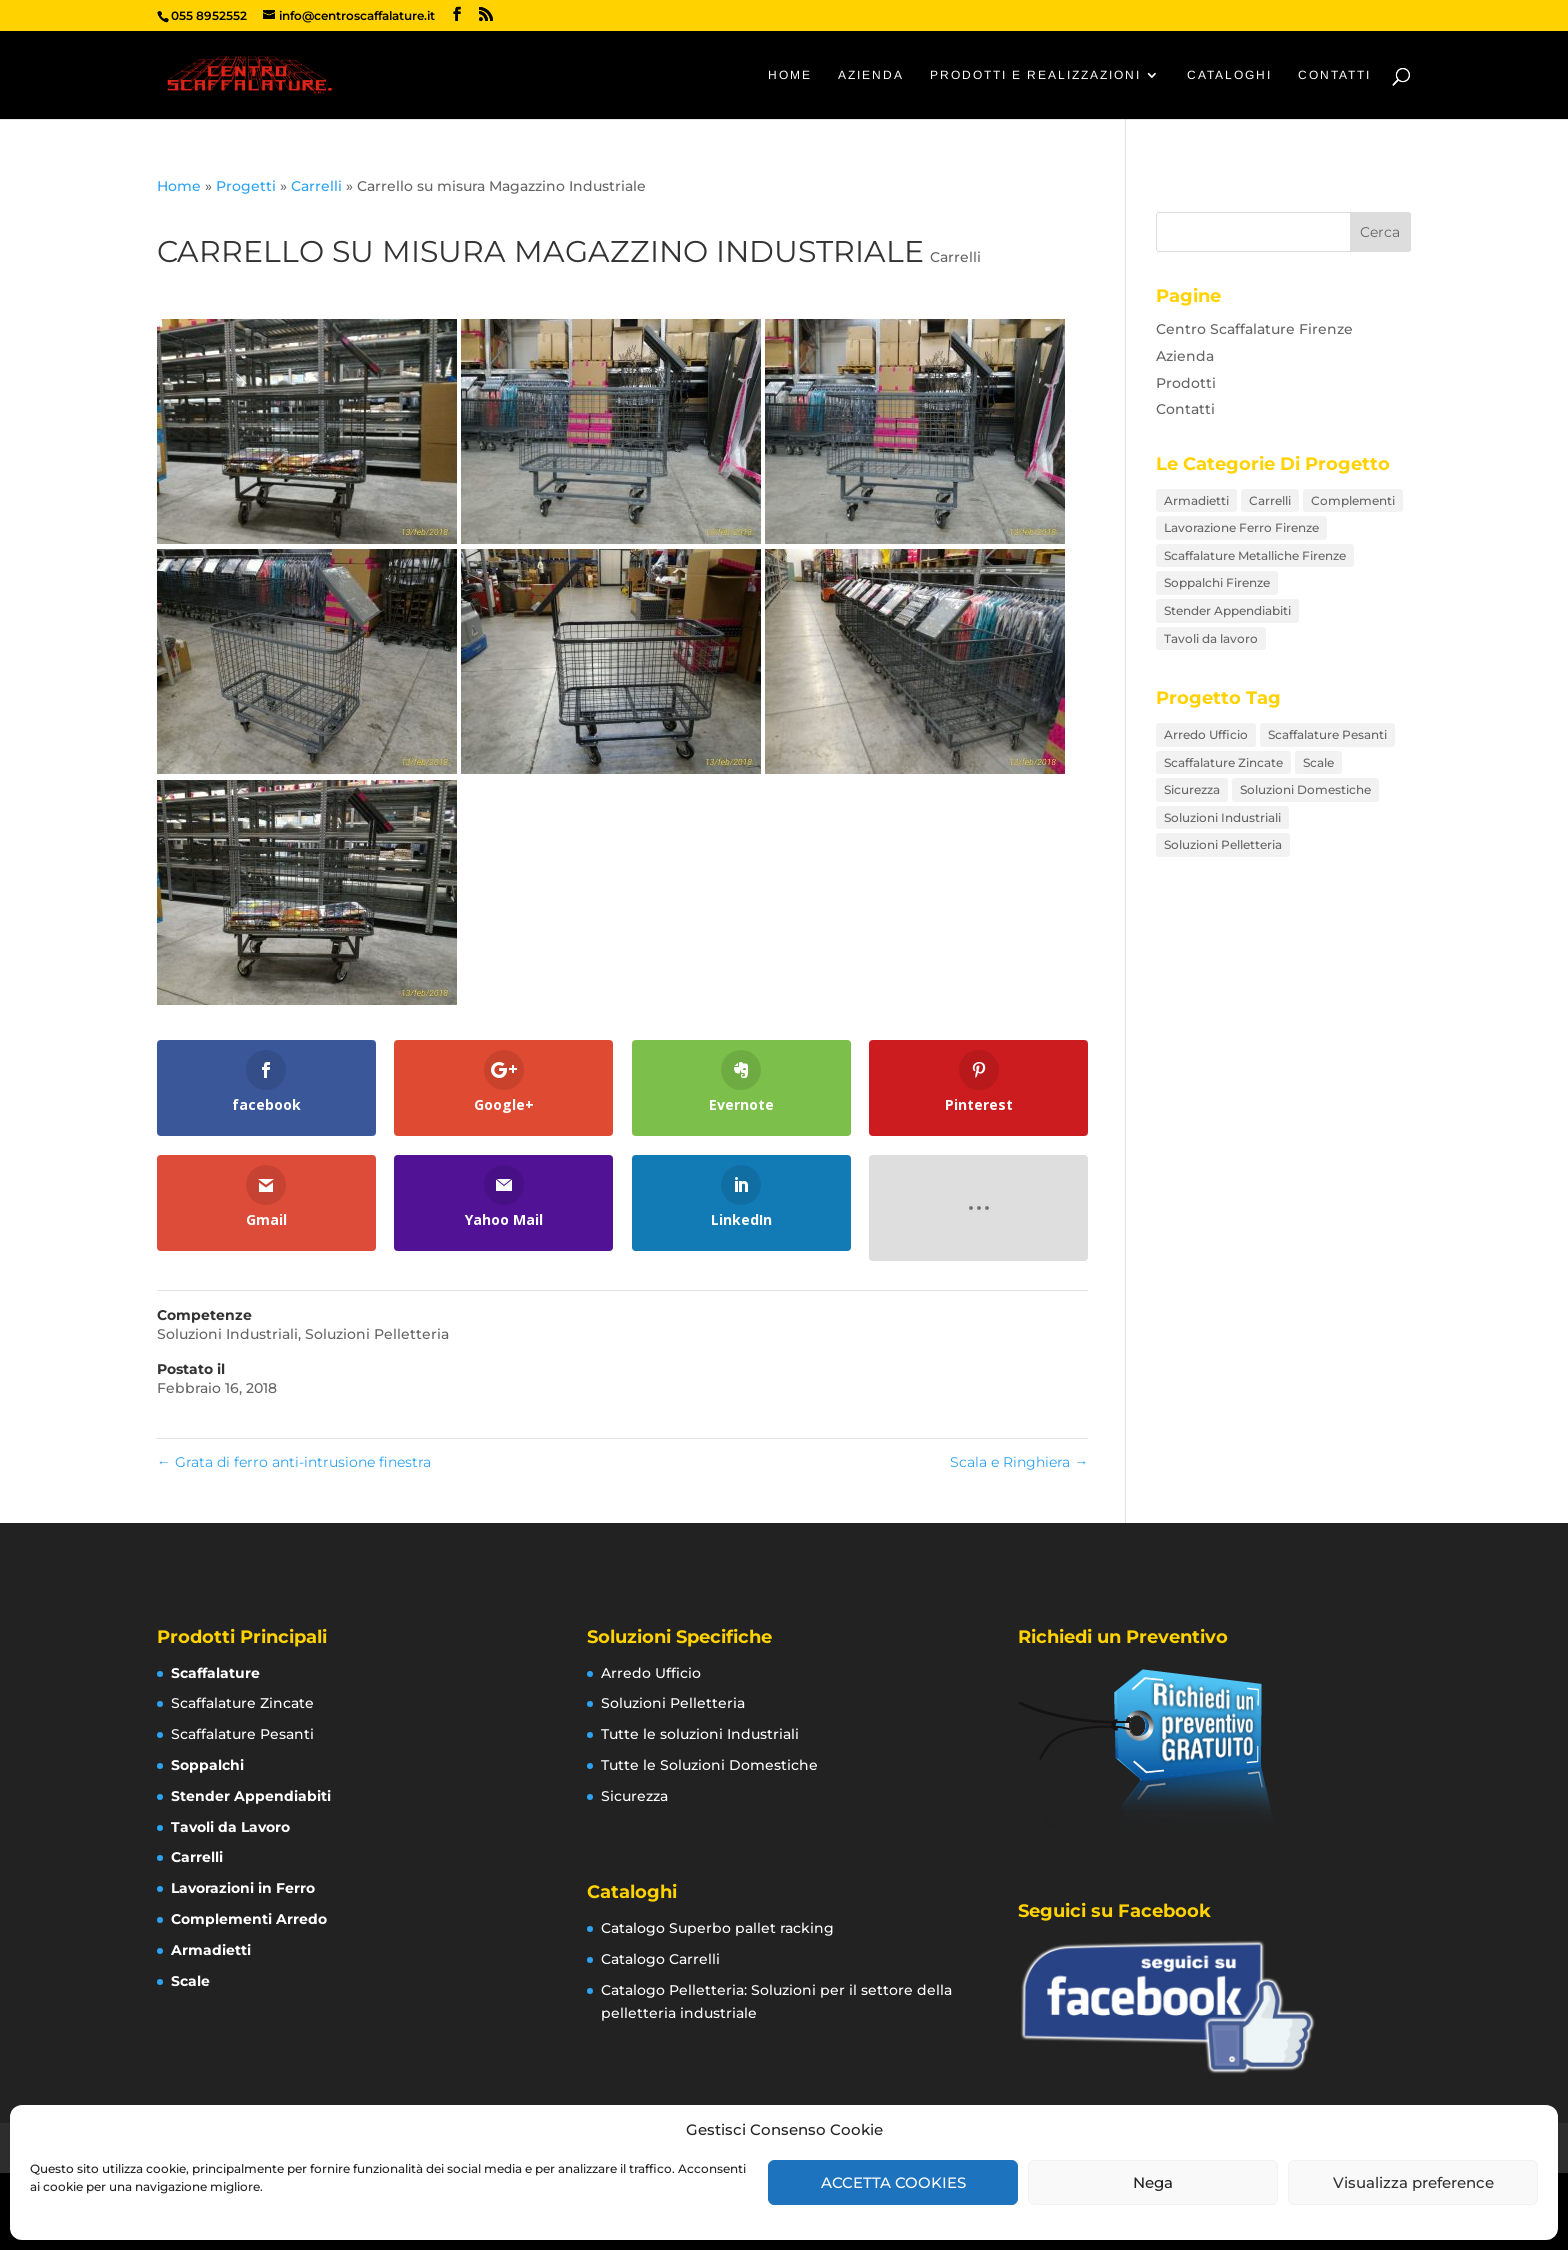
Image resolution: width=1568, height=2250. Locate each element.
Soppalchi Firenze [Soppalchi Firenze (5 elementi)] (1217, 582)
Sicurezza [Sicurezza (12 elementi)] (1192, 789)
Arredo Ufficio (651, 1673)
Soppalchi (207, 1765)
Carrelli (316, 186)
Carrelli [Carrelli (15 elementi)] (1270, 500)
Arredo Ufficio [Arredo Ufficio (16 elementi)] (1206, 734)
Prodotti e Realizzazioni (1035, 75)
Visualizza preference (1413, 2182)
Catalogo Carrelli (660, 1959)
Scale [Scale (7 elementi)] (1318, 762)
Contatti (1334, 75)
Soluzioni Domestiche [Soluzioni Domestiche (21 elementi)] (1305, 789)
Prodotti (1186, 383)
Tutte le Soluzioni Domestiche (709, 1765)
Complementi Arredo (249, 1919)
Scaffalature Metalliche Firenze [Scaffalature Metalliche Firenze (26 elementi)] (1255, 555)
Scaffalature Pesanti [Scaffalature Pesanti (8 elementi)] (1327, 734)
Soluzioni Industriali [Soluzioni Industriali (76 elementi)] (1222, 817)
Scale (190, 1981)
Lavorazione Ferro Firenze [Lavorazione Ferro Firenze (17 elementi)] (1241, 527)
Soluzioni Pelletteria (377, 1334)
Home (790, 75)
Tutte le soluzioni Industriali (700, 1734)
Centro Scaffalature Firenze (1254, 329)
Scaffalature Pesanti (242, 1734)
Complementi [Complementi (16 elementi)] (1353, 500)
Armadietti (211, 1950)
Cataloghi (1229, 75)
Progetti (246, 186)
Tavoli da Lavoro (230, 1827)
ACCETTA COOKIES (893, 2182)
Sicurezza (634, 1796)
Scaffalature (215, 1673)
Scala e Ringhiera (1019, 1462)
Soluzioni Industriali (227, 1334)
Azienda (871, 75)
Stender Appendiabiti (251, 1796)
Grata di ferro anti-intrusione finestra (294, 1462)
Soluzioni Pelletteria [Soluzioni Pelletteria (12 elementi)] (1223, 844)
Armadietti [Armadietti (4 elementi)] (1196, 500)
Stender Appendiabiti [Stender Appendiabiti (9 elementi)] (1227, 610)
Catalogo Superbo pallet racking (717, 1928)
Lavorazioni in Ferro (243, 1888)
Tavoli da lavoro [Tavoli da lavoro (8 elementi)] (1211, 638)
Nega (1153, 2182)
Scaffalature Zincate (242, 1703)
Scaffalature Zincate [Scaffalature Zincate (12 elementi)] (1223, 762)
